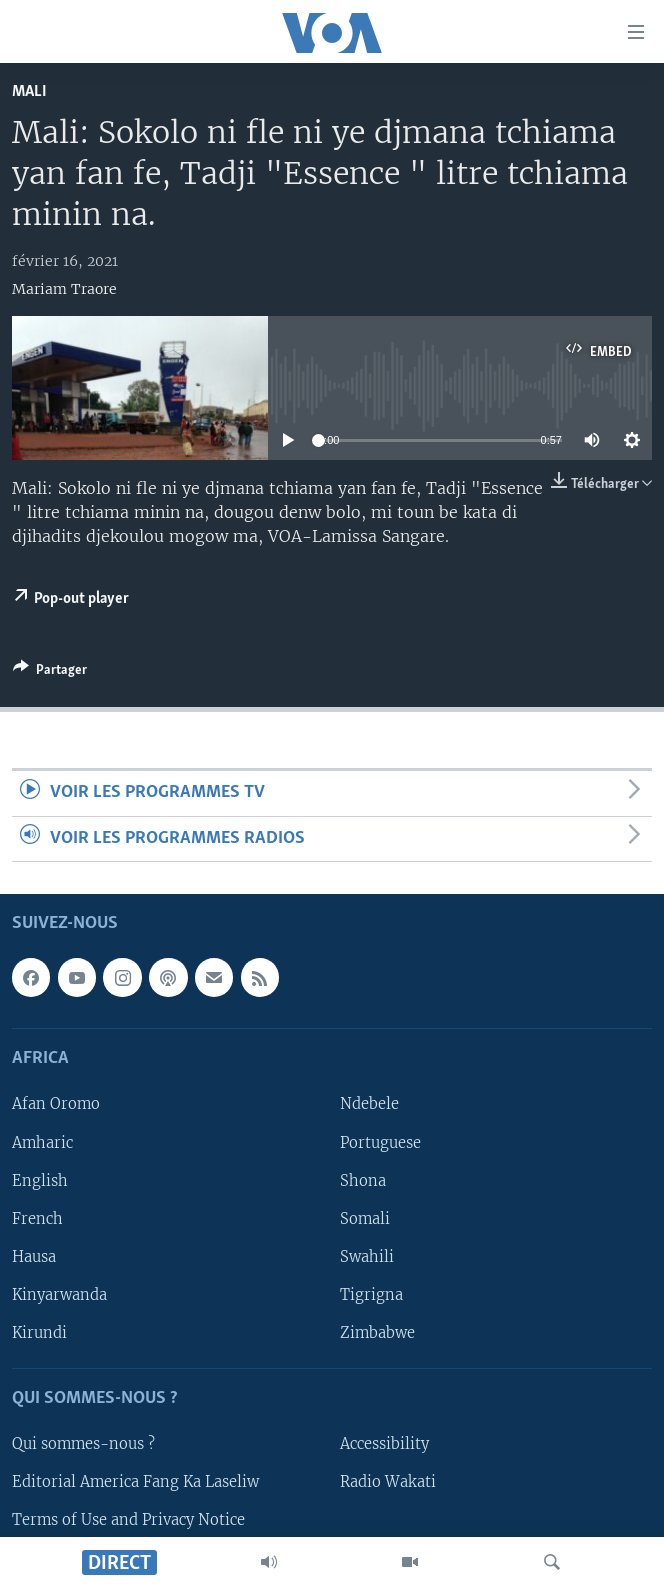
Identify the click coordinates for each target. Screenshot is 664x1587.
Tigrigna (371, 1295)
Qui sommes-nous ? (83, 1444)
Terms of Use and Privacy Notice (128, 1520)
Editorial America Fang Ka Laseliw (135, 1482)
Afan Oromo (56, 1104)
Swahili (367, 1257)
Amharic (42, 1143)
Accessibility (384, 1444)
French (37, 1219)
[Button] (50, 673)
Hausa (34, 1257)
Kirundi (39, 1333)
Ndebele (369, 1104)
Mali (29, 91)
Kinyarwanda (59, 1295)
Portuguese (380, 1143)
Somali (365, 1219)
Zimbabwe (377, 1333)
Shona (363, 1181)
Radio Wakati (388, 1482)
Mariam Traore (64, 289)
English (40, 1181)
